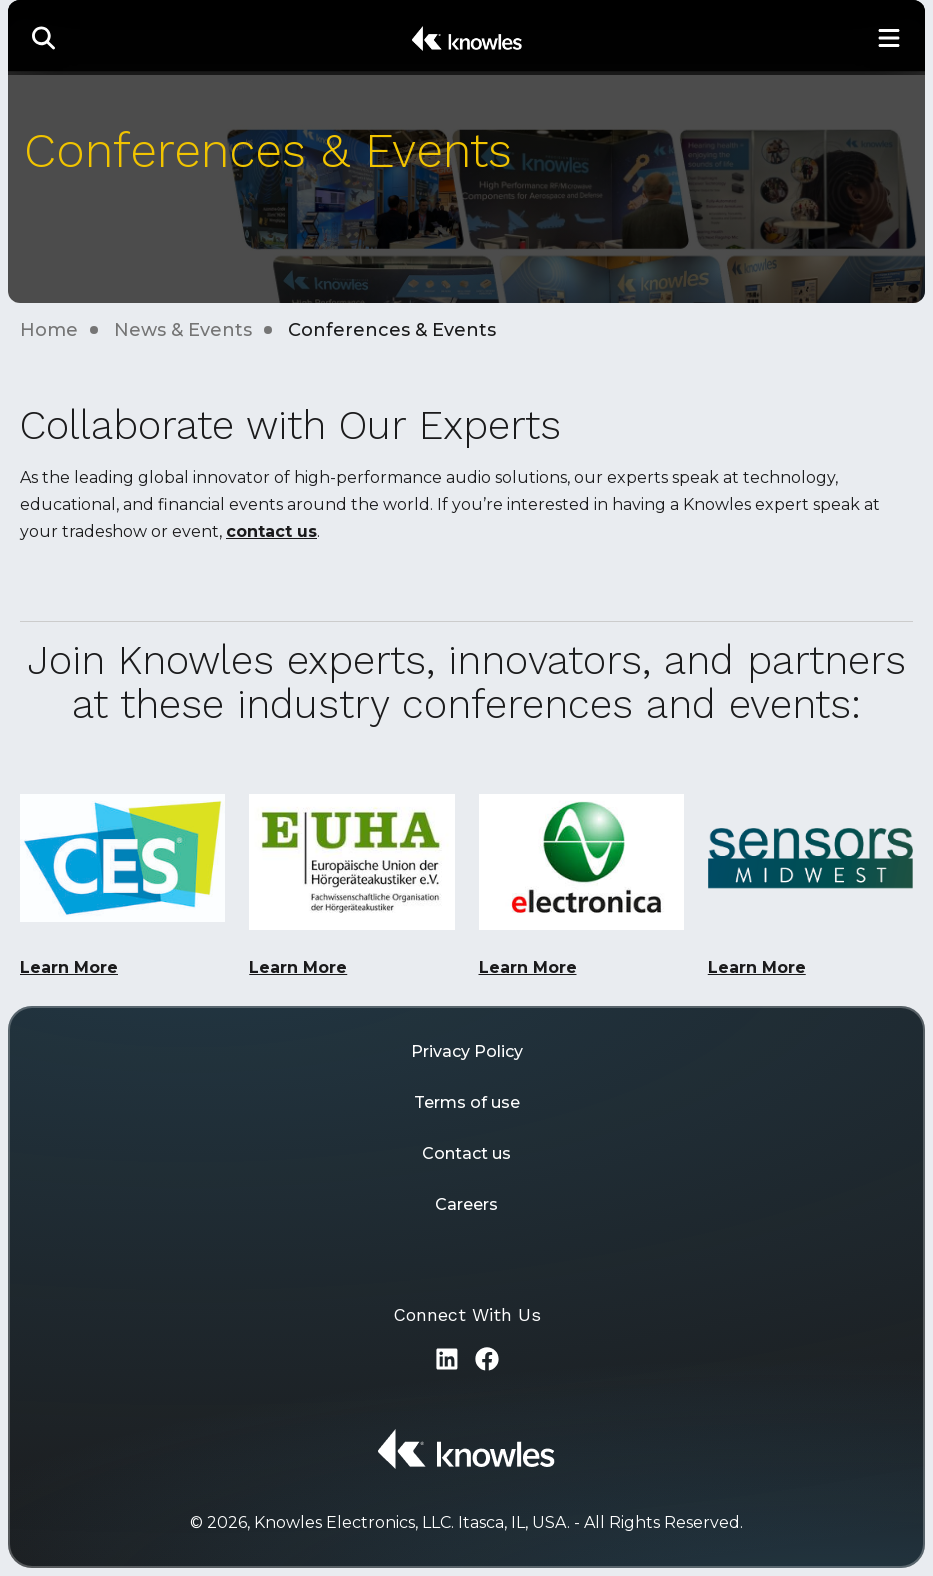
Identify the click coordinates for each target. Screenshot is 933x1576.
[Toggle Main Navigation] (889, 37)
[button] (44, 37)
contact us (271, 531)
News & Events (183, 330)
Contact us (466, 1153)
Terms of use (467, 1102)
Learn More (69, 967)
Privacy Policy (467, 1051)
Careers (466, 1204)
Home (49, 330)
